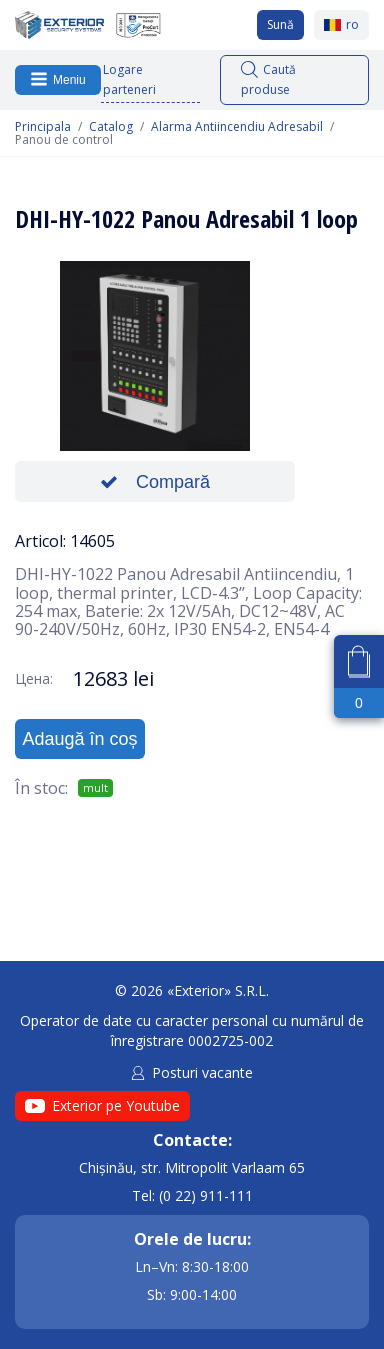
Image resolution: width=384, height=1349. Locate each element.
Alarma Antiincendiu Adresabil (237, 127)
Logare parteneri (129, 79)
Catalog (111, 127)
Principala (43, 127)
